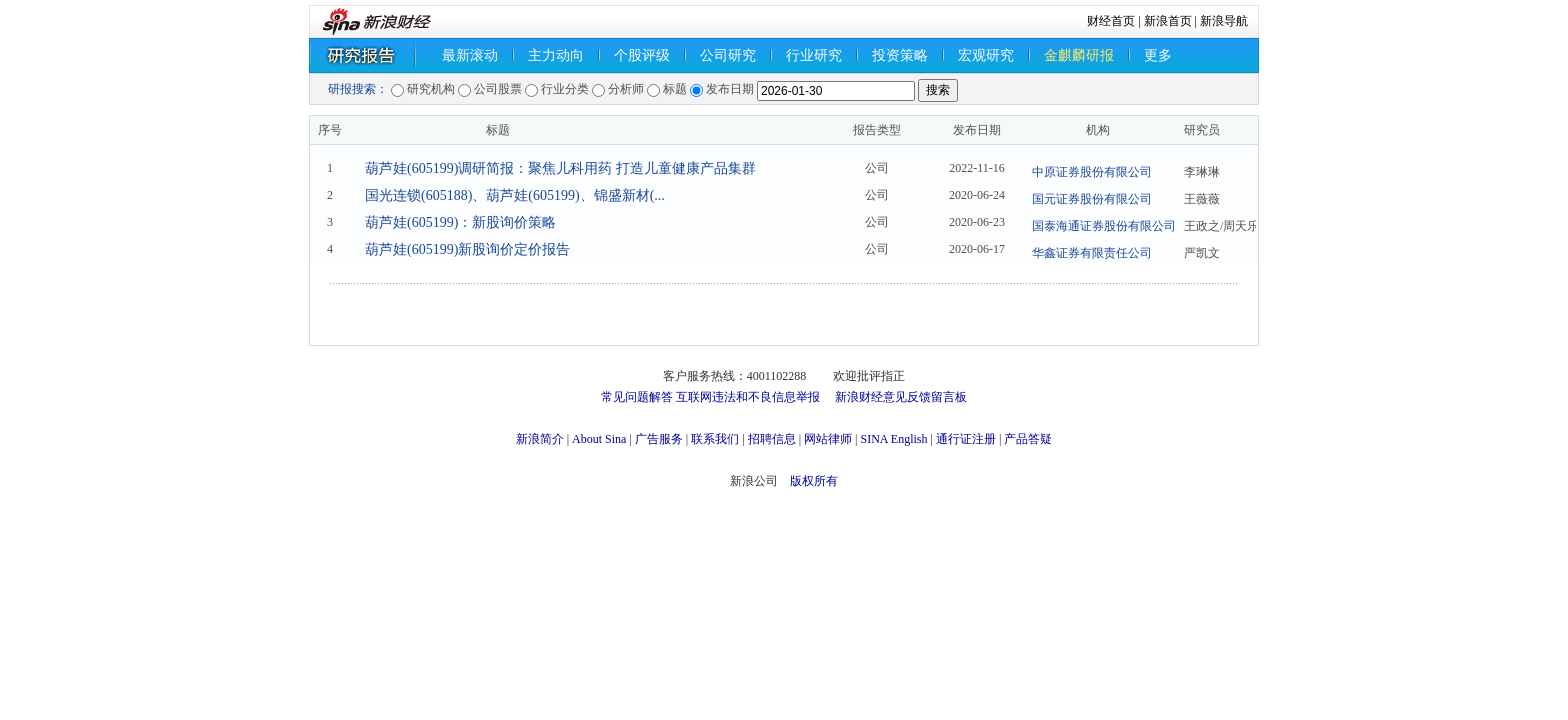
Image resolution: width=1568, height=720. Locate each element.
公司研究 (728, 55)
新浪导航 (1224, 21)
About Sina (599, 439)
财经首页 (1111, 21)
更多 (1158, 55)
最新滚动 (470, 55)
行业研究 (814, 55)
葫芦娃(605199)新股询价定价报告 (467, 249)
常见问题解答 (637, 397)
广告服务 (659, 439)
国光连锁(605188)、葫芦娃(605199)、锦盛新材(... (515, 195)
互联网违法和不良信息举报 (748, 397)
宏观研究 (986, 55)
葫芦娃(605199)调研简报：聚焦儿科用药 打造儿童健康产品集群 (560, 168)
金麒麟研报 (1079, 55)
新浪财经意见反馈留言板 (901, 397)
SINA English (893, 439)
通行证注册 (966, 439)
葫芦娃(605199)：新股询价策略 (460, 222)
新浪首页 (1168, 21)
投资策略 (900, 55)
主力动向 (556, 55)
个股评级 (642, 55)
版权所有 (814, 481)
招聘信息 (772, 439)
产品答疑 (1028, 439)
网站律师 (828, 439)
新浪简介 (540, 439)
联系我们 (715, 439)
